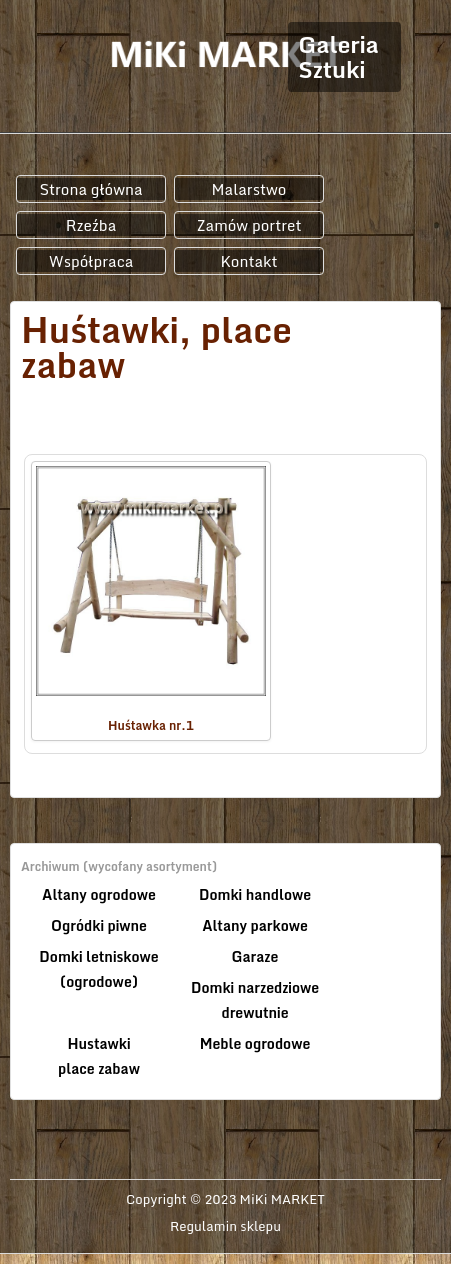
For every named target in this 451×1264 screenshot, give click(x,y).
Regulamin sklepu (225, 1226)
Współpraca (91, 261)
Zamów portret (248, 225)
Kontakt (248, 261)
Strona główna (90, 189)
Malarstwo (249, 189)
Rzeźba (91, 225)
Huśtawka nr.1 (151, 600)
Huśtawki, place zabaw (156, 347)
